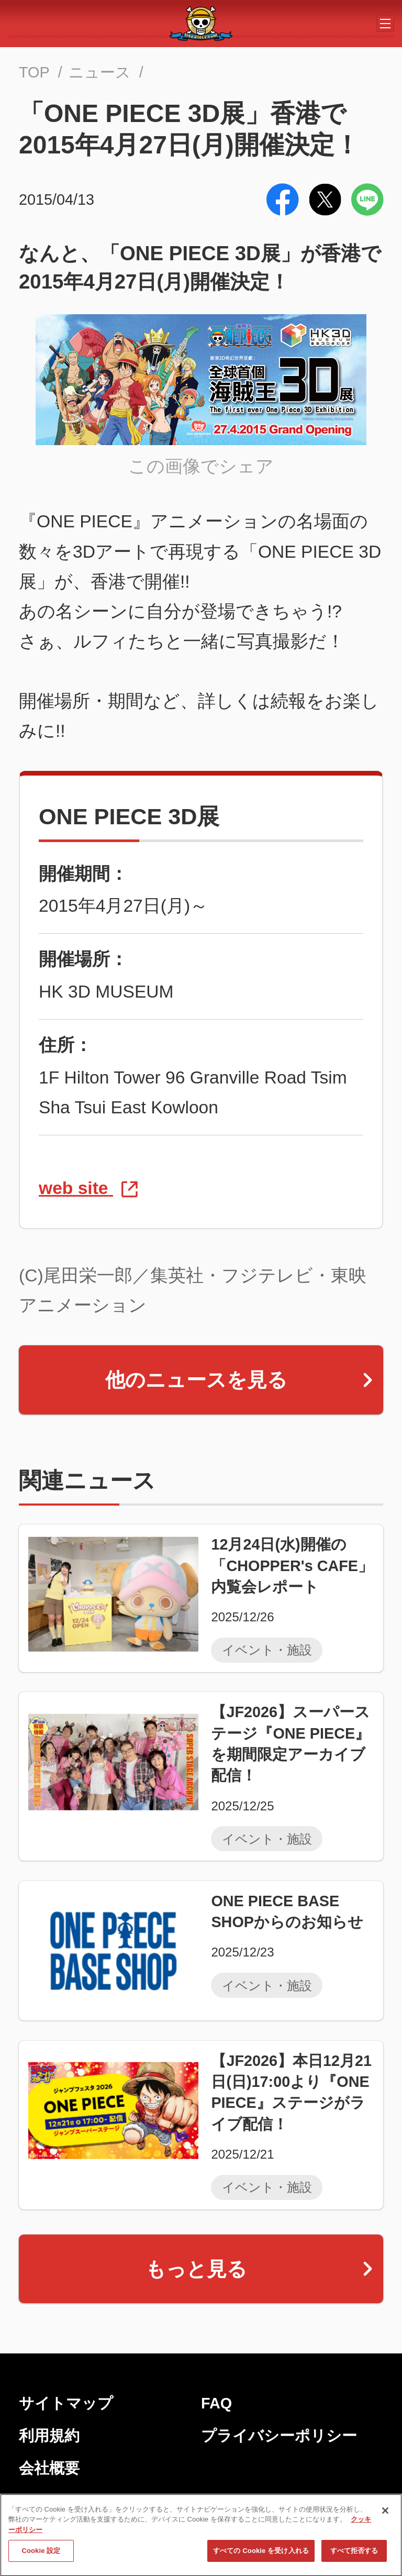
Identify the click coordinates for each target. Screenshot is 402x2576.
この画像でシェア (201, 466)
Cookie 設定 (40, 2559)
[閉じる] (385, 2518)
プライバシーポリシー (279, 2435)
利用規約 (49, 2435)
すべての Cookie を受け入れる (261, 2559)
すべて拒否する (354, 2559)
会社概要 (49, 2468)
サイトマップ (66, 2403)
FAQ (216, 2403)
